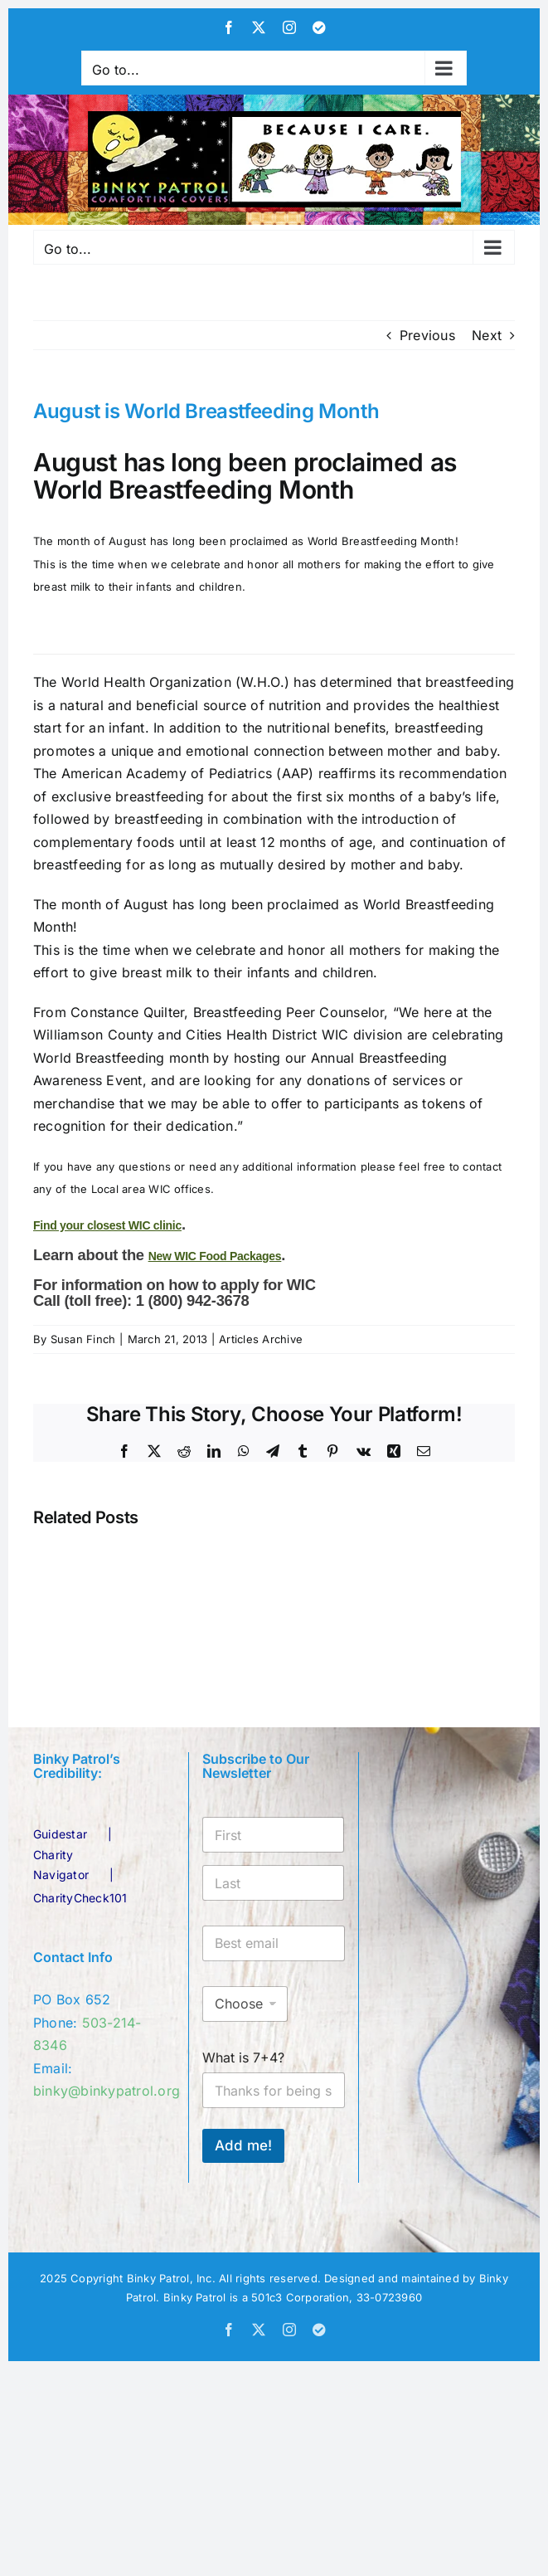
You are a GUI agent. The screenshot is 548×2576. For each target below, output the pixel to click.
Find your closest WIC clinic (107, 1225)
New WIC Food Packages (215, 1256)
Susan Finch (83, 1339)
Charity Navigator (61, 1865)
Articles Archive (261, 1339)
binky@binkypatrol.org (106, 2090)
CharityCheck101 (80, 1898)
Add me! (243, 2145)
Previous (427, 335)
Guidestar (60, 1834)
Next (487, 335)
